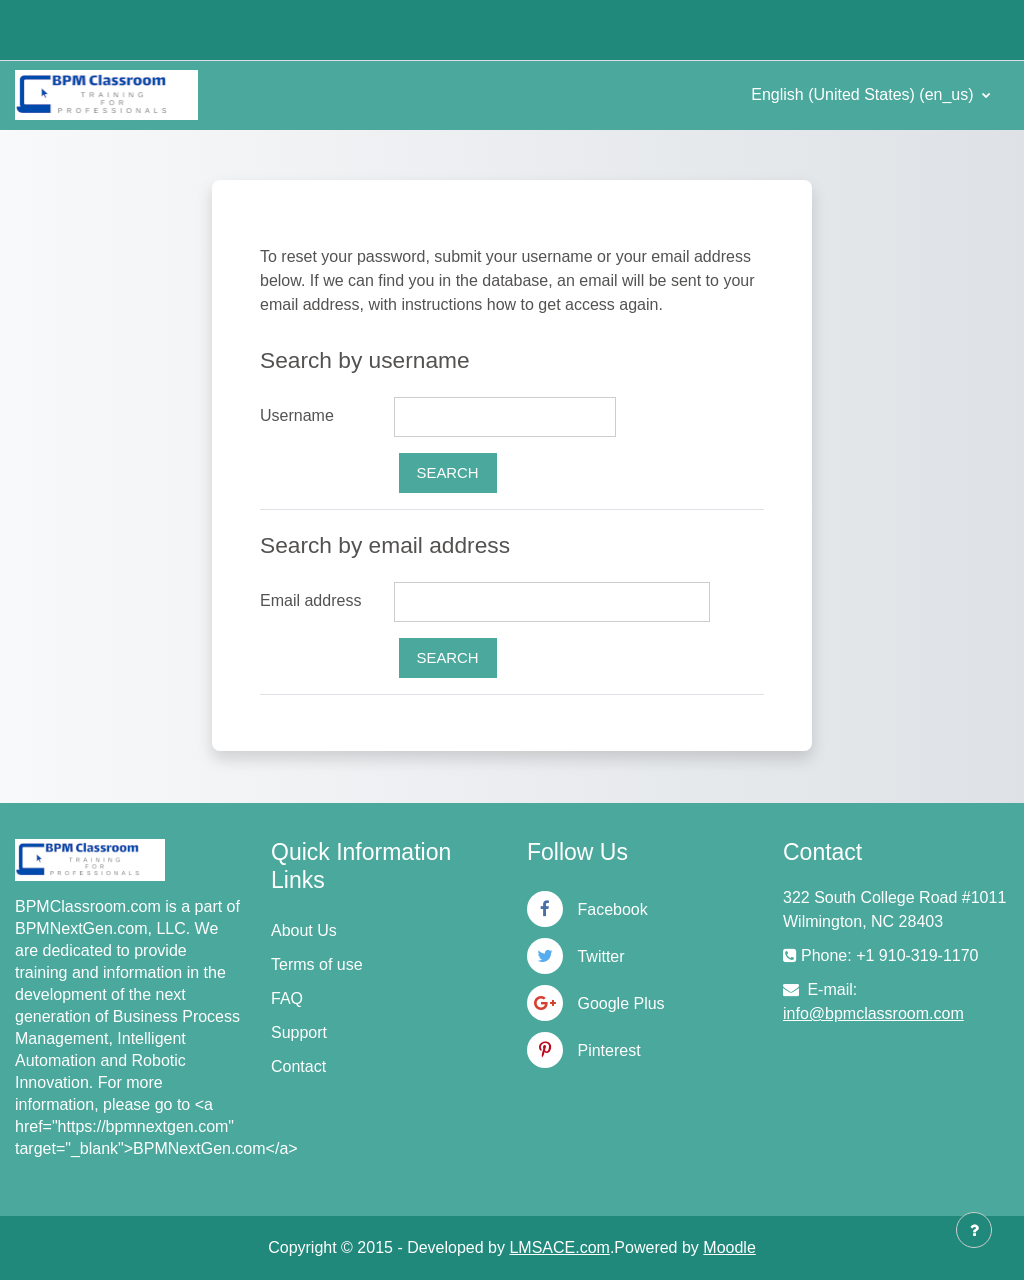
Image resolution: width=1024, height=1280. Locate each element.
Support (299, 1032)
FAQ (287, 998)
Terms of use (317, 964)
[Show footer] (974, 1230)
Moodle (729, 1247)
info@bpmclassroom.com (873, 1013)
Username (297, 415)
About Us (304, 930)
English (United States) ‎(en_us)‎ (864, 94)
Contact (298, 1066)
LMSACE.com (559, 1247)
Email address (310, 600)
